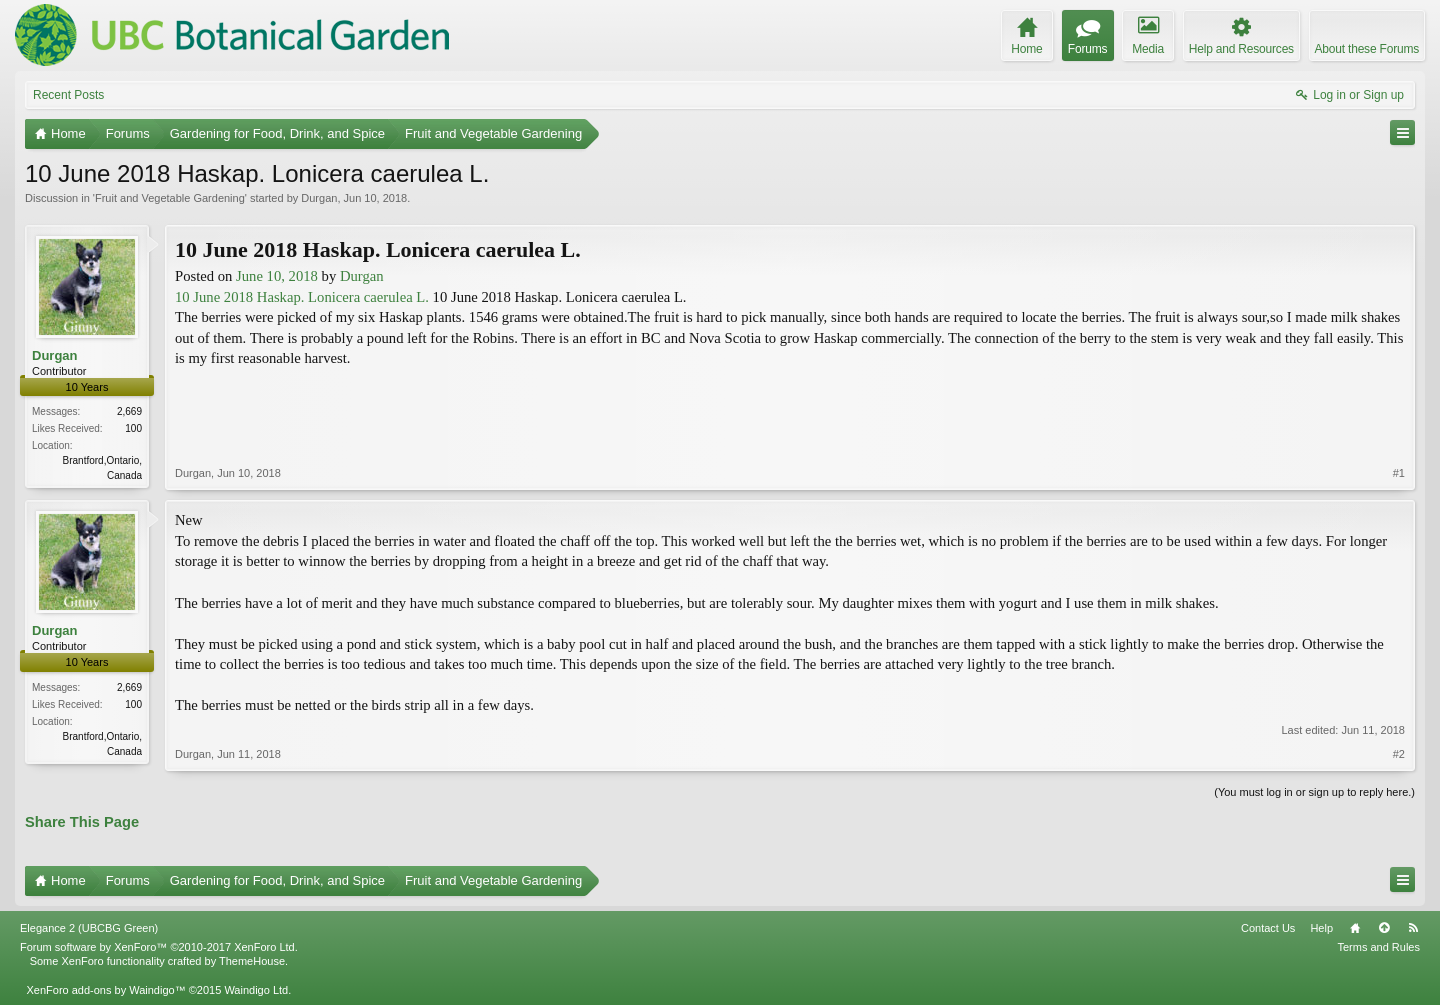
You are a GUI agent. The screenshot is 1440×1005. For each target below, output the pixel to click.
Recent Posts (68, 95)
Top (1384, 928)
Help (1321, 928)
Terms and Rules (1378, 947)
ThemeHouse (252, 961)
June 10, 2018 (277, 276)
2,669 (129, 411)
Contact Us (1268, 928)
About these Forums (1367, 49)
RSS (1413, 928)
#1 (1399, 473)
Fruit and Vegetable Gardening (170, 198)
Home (1355, 928)
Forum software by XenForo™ (159, 947)
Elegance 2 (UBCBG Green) (89, 928)
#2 (1399, 754)
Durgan (319, 198)
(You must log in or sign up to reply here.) (1314, 792)
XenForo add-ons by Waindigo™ (105, 990)
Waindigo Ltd (256, 990)
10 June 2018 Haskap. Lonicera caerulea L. (302, 297)
